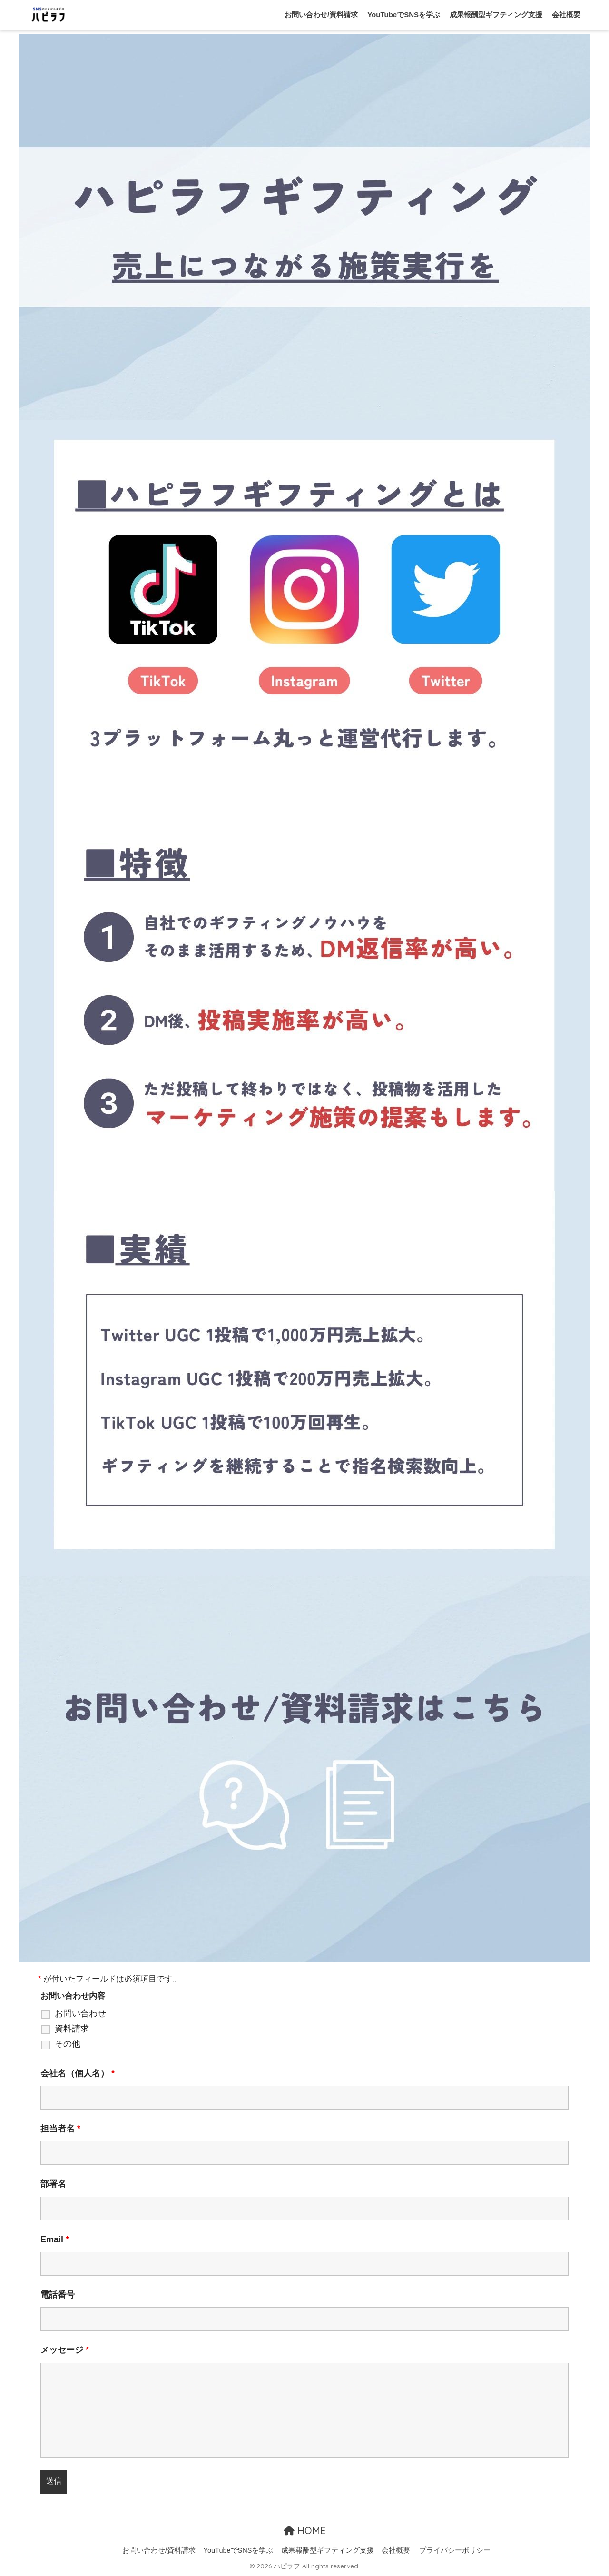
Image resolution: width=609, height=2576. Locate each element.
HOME (305, 2530)
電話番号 (57, 2294)
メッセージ (64, 2350)
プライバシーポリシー (455, 2550)
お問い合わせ (80, 2013)
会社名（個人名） (77, 2073)
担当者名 (60, 2128)
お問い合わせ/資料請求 (321, 14)
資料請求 (72, 2028)
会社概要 (566, 14)
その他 (67, 2044)
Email (54, 2239)
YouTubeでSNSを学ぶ (403, 14)
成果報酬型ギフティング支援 (496, 14)
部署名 (53, 2184)
